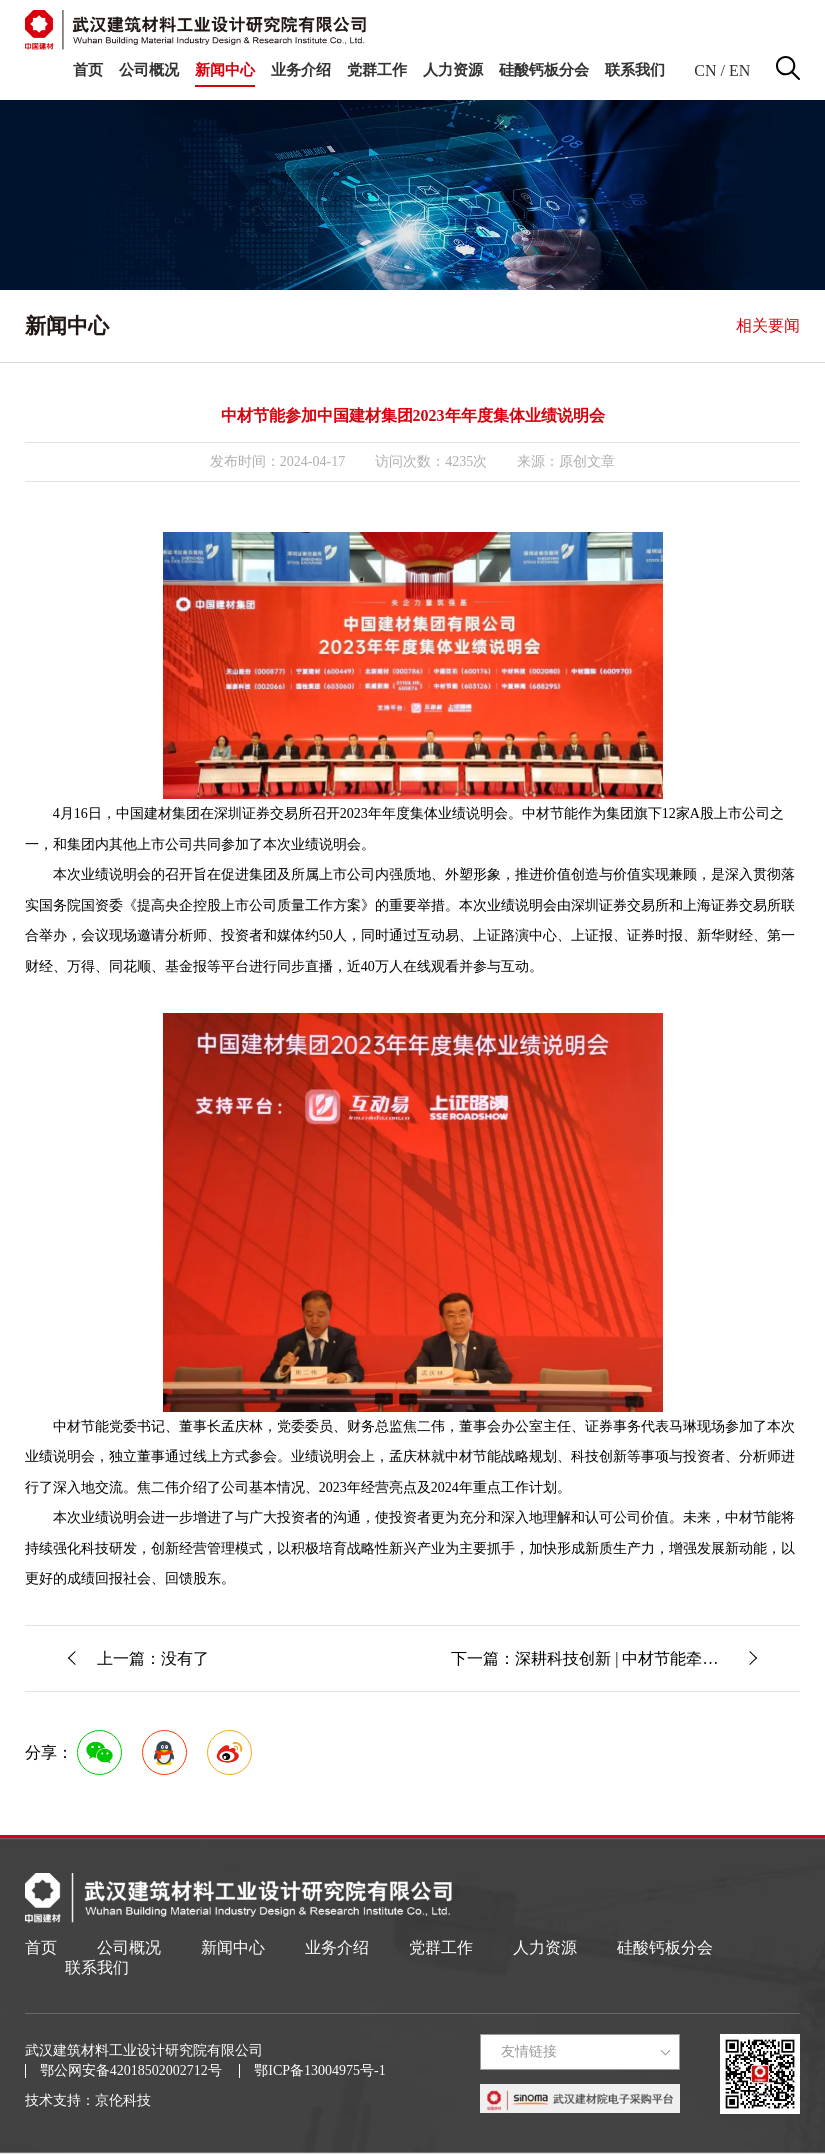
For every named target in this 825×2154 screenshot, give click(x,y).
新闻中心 (225, 70)
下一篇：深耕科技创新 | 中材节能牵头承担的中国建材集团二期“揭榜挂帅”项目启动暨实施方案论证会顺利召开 (625, 1658)
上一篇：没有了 (153, 1658)
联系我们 (635, 70)
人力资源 (453, 70)
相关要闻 (768, 325)
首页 (88, 70)
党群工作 (377, 70)
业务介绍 (301, 70)
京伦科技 (123, 2100)
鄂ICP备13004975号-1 (319, 2070)
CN (705, 70)
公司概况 (149, 70)
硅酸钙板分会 (544, 70)
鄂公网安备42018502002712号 (131, 2070)
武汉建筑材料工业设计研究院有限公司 (144, 2050)
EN (739, 70)
